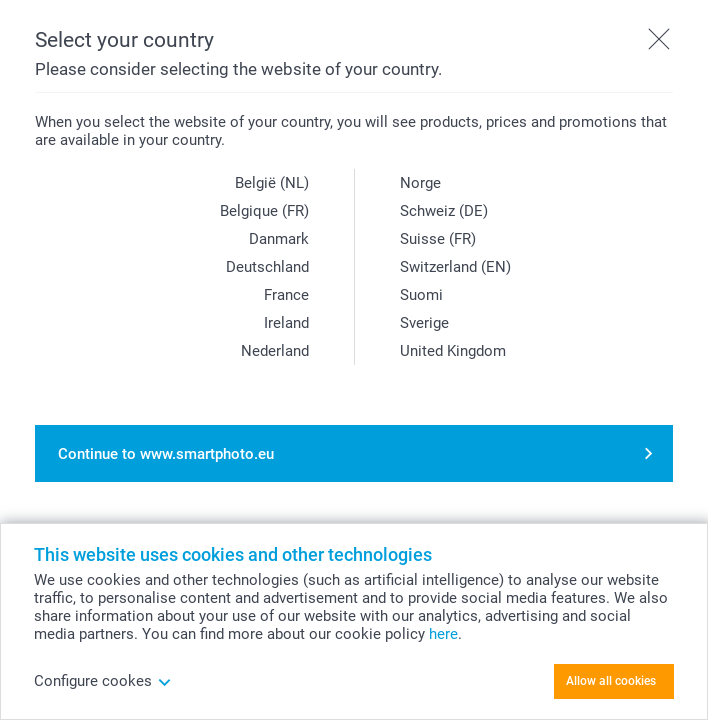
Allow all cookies (611, 681)
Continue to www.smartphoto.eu (166, 454)
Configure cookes (103, 681)
